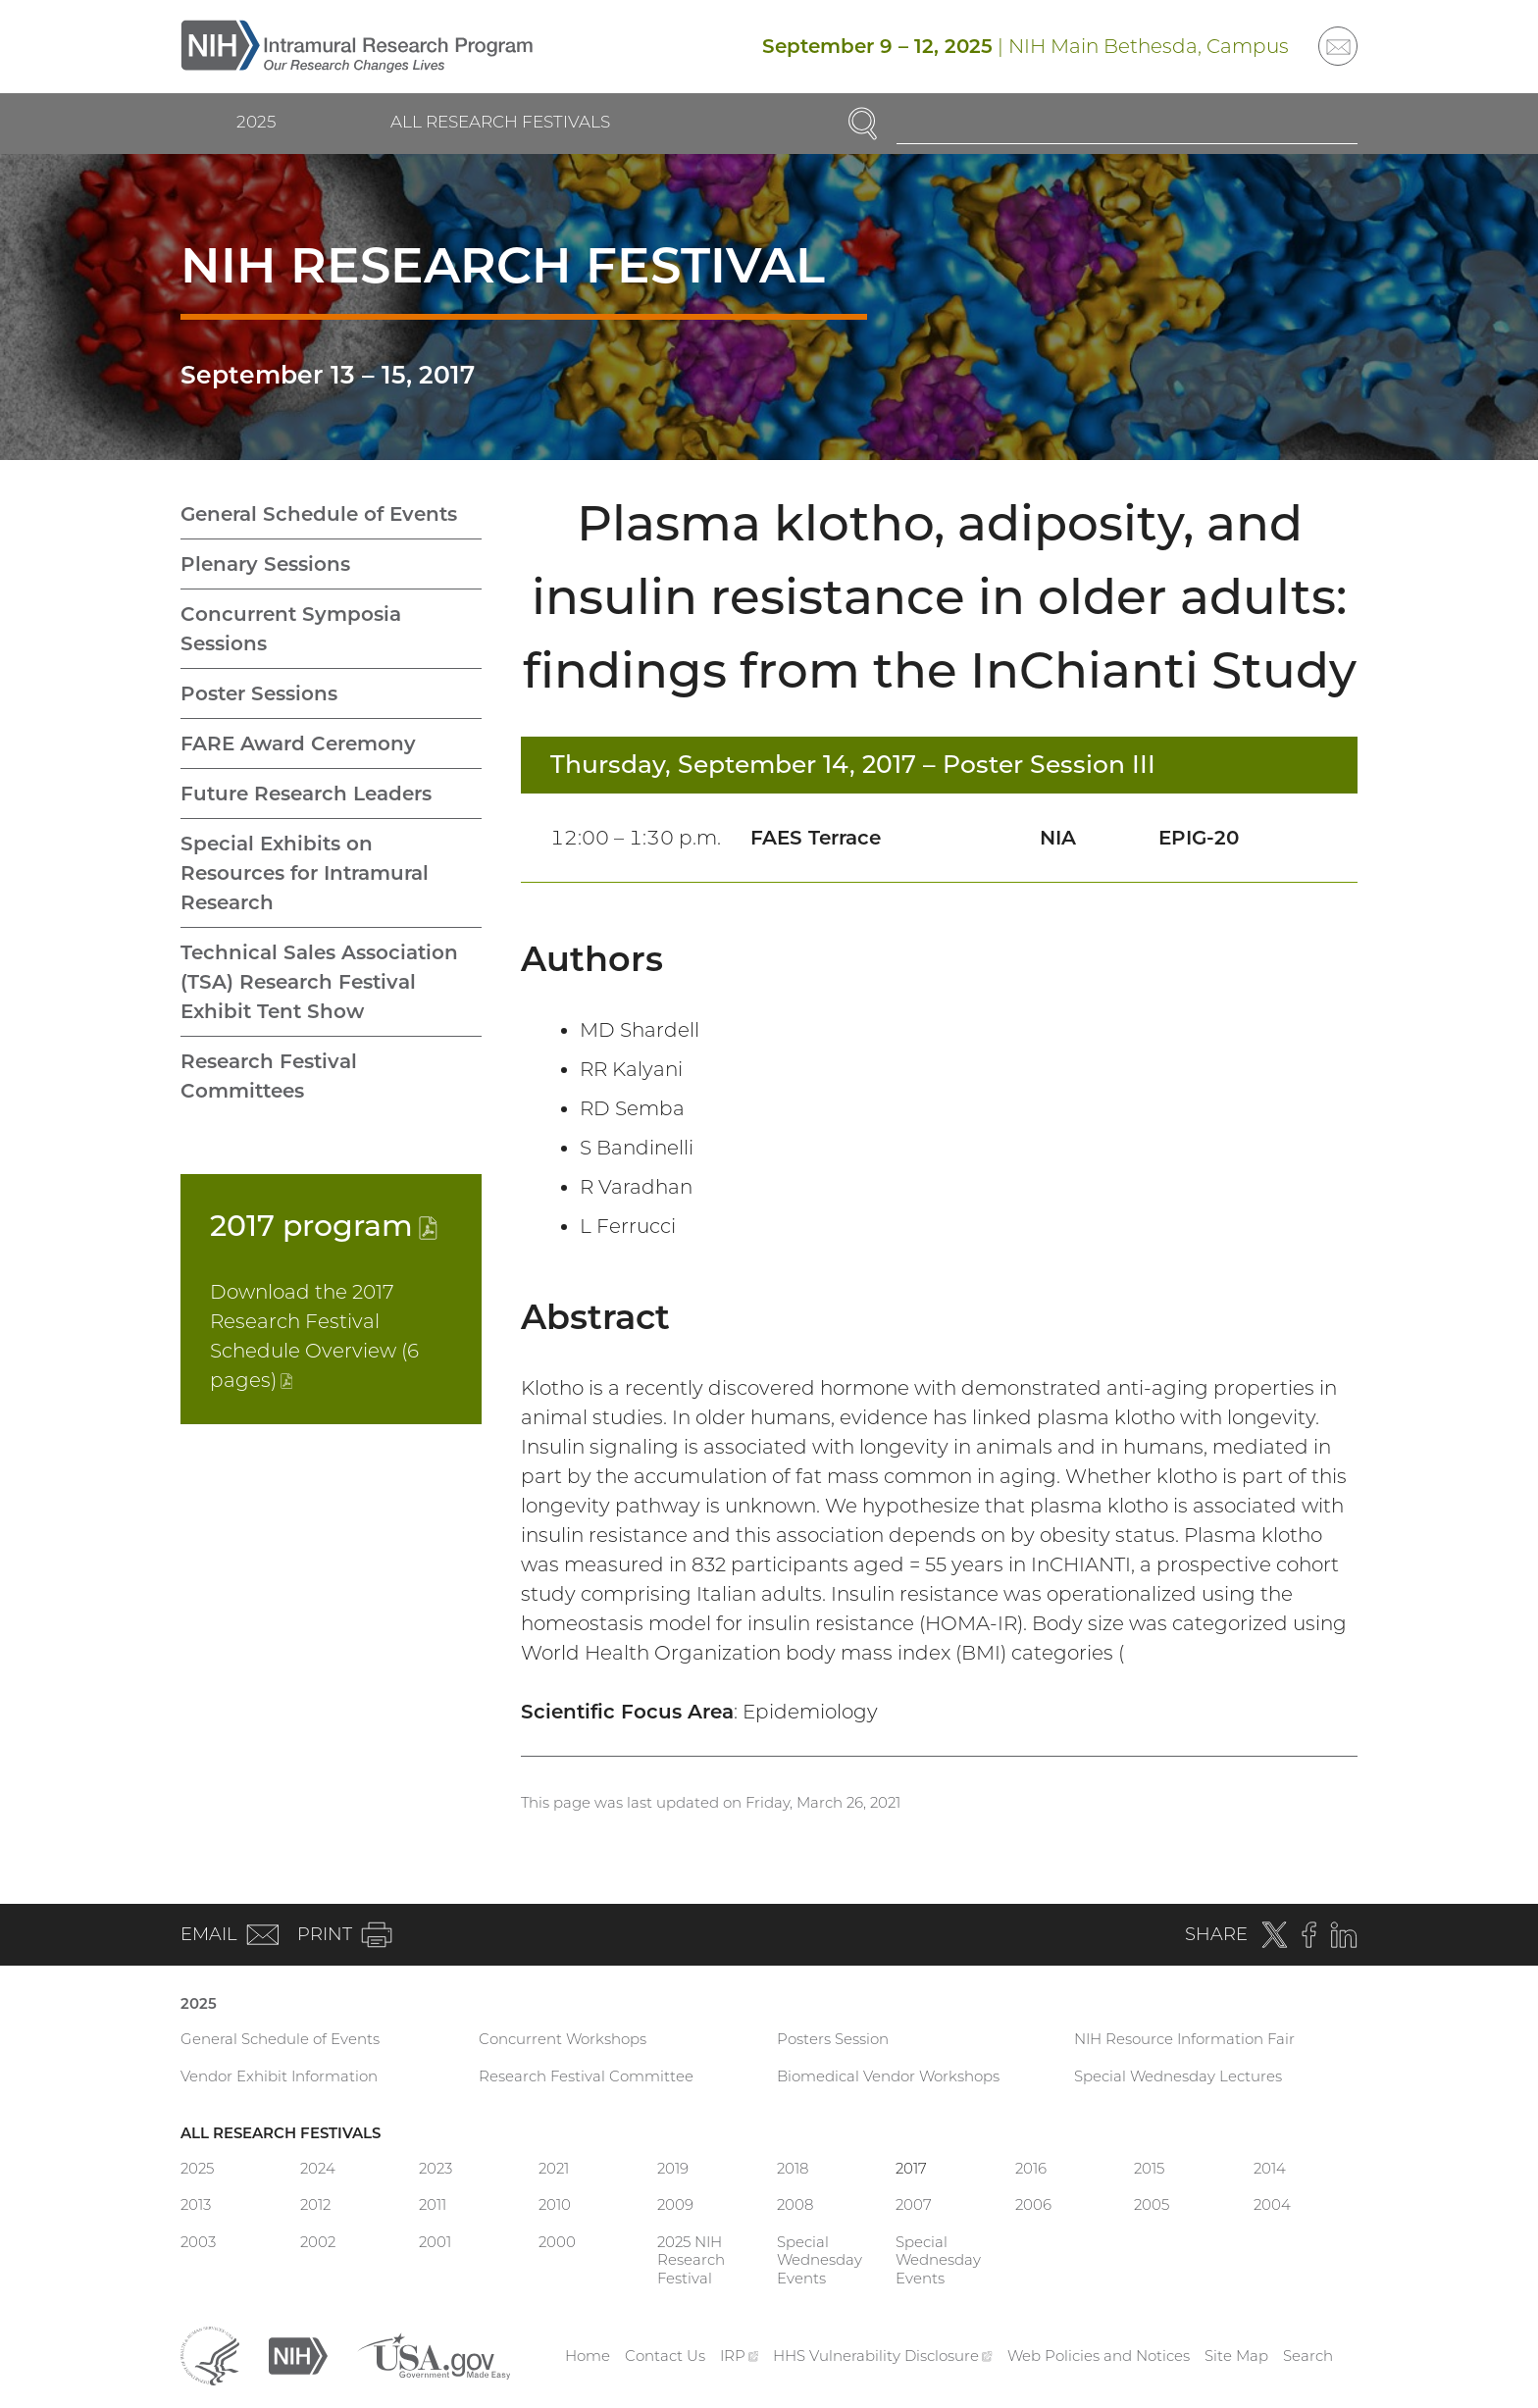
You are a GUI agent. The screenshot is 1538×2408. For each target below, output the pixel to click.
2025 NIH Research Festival (691, 2260)
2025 (256, 121)
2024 (317, 2168)
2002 (317, 2241)
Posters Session (833, 2038)
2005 (1151, 2204)
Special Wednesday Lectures (1178, 2076)
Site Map (1236, 2355)
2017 (323, 1225)
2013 (195, 2204)
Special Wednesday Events (819, 2260)
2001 (435, 2241)
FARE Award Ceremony (298, 743)
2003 (198, 2241)
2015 (1149, 2168)
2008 (795, 2204)
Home (587, 2355)
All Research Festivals (500, 121)
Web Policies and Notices (1098, 2355)
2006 (1033, 2204)
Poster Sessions (258, 693)
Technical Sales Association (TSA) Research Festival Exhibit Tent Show (319, 982)
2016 (1031, 2168)
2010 (554, 2204)
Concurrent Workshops (562, 2038)
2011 (432, 2204)
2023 (435, 2168)
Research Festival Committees (268, 1076)
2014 (1270, 2168)
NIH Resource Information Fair (1184, 2038)
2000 (557, 2241)
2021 (553, 2168)
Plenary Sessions (265, 564)
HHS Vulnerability (883, 2355)
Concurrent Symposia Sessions (290, 628)
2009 (675, 2204)
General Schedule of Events (318, 514)
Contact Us (665, 2355)
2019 (673, 2168)
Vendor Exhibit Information (279, 2076)
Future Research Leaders (306, 793)
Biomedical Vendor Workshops (888, 2076)
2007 (914, 2204)
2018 (792, 2168)
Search (1308, 2355)
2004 (1272, 2204)
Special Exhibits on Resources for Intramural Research (304, 873)
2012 (315, 2204)
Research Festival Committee (586, 2076)
